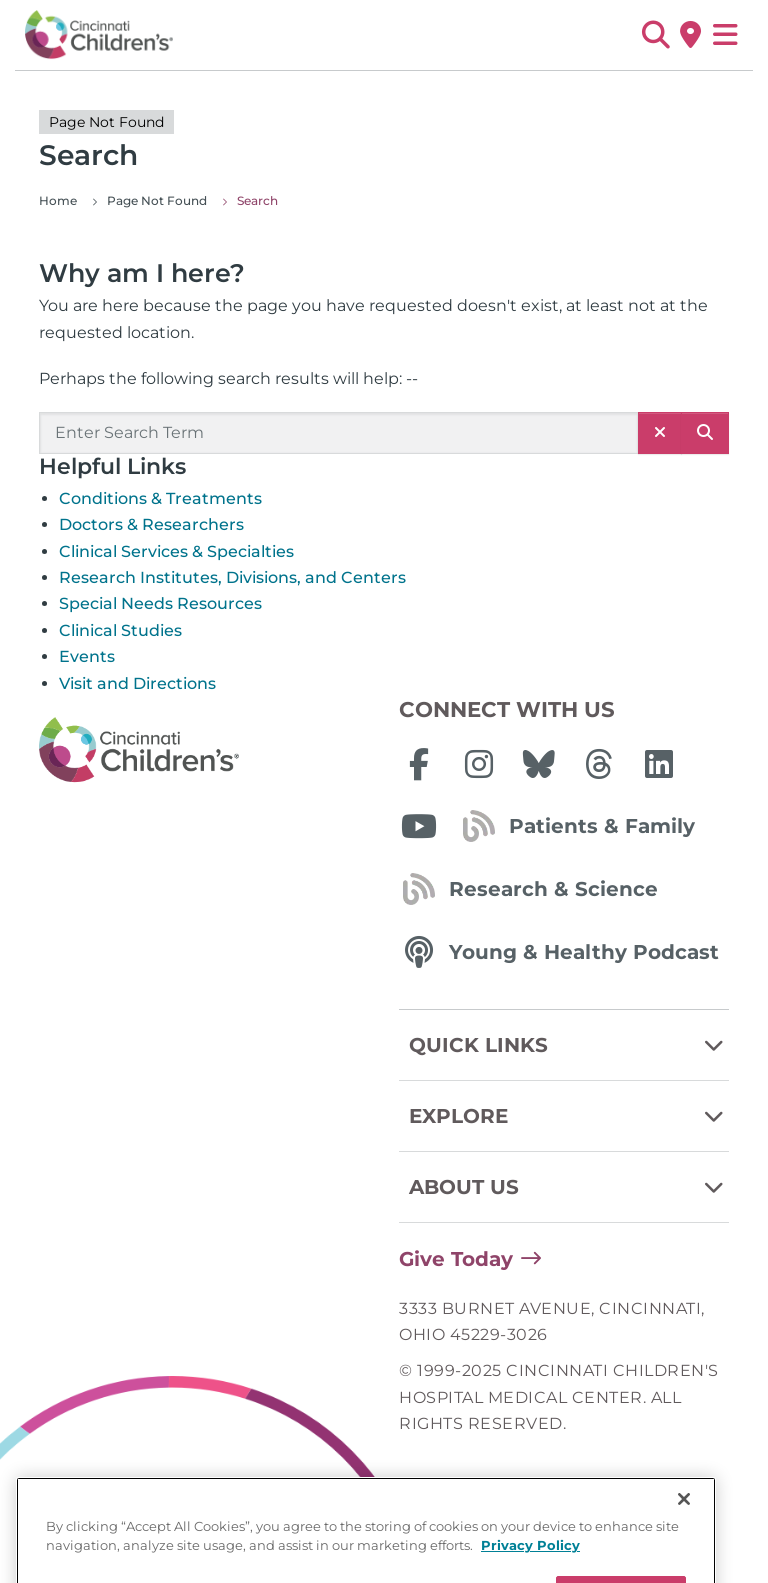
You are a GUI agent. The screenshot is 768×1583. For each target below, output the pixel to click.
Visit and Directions (137, 683)
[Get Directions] (690, 35)
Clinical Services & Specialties (176, 551)
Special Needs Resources (160, 603)
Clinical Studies (120, 630)
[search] (705, 433)
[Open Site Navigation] (725, 35)
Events (87, 656)
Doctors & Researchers (151, 524)
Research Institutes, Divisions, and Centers (232, 577)
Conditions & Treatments (160, 498)
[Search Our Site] (339, 433)
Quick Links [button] (569, 1045)
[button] (655, 35)
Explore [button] (569, 1116)
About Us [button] (569, 1187)
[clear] (660, 433)
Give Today (456, 1259)
